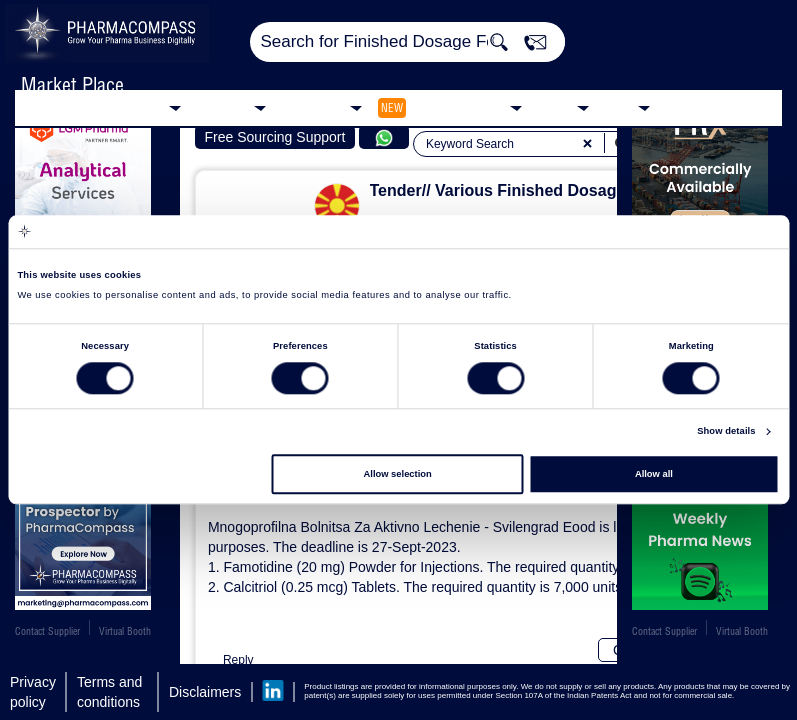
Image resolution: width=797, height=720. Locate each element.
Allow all (654, 474)
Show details (726, 432)
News (554, 106)
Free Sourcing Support (274, 137)
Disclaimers (205, 692)
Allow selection (398, 474)
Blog (618, 106)
